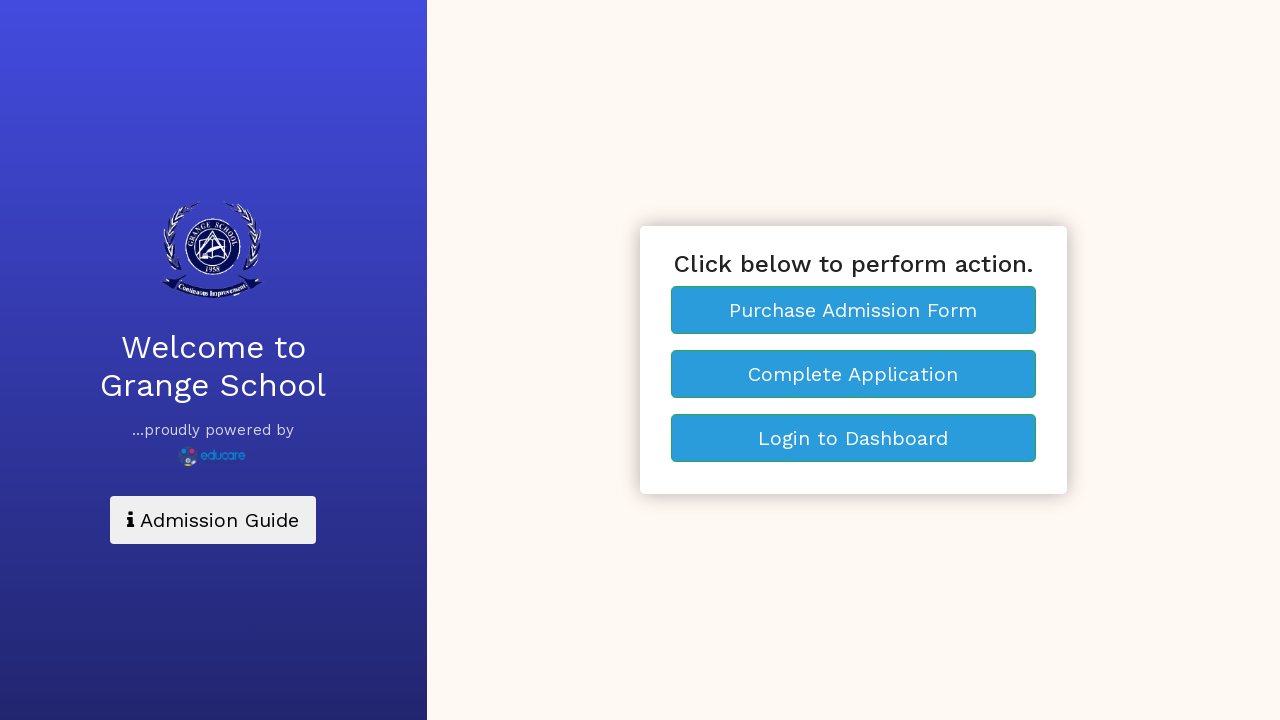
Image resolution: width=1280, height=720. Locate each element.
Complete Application (853, 374)
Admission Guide (213, 520)
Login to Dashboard (853, 438)
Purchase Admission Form (853, 310)
